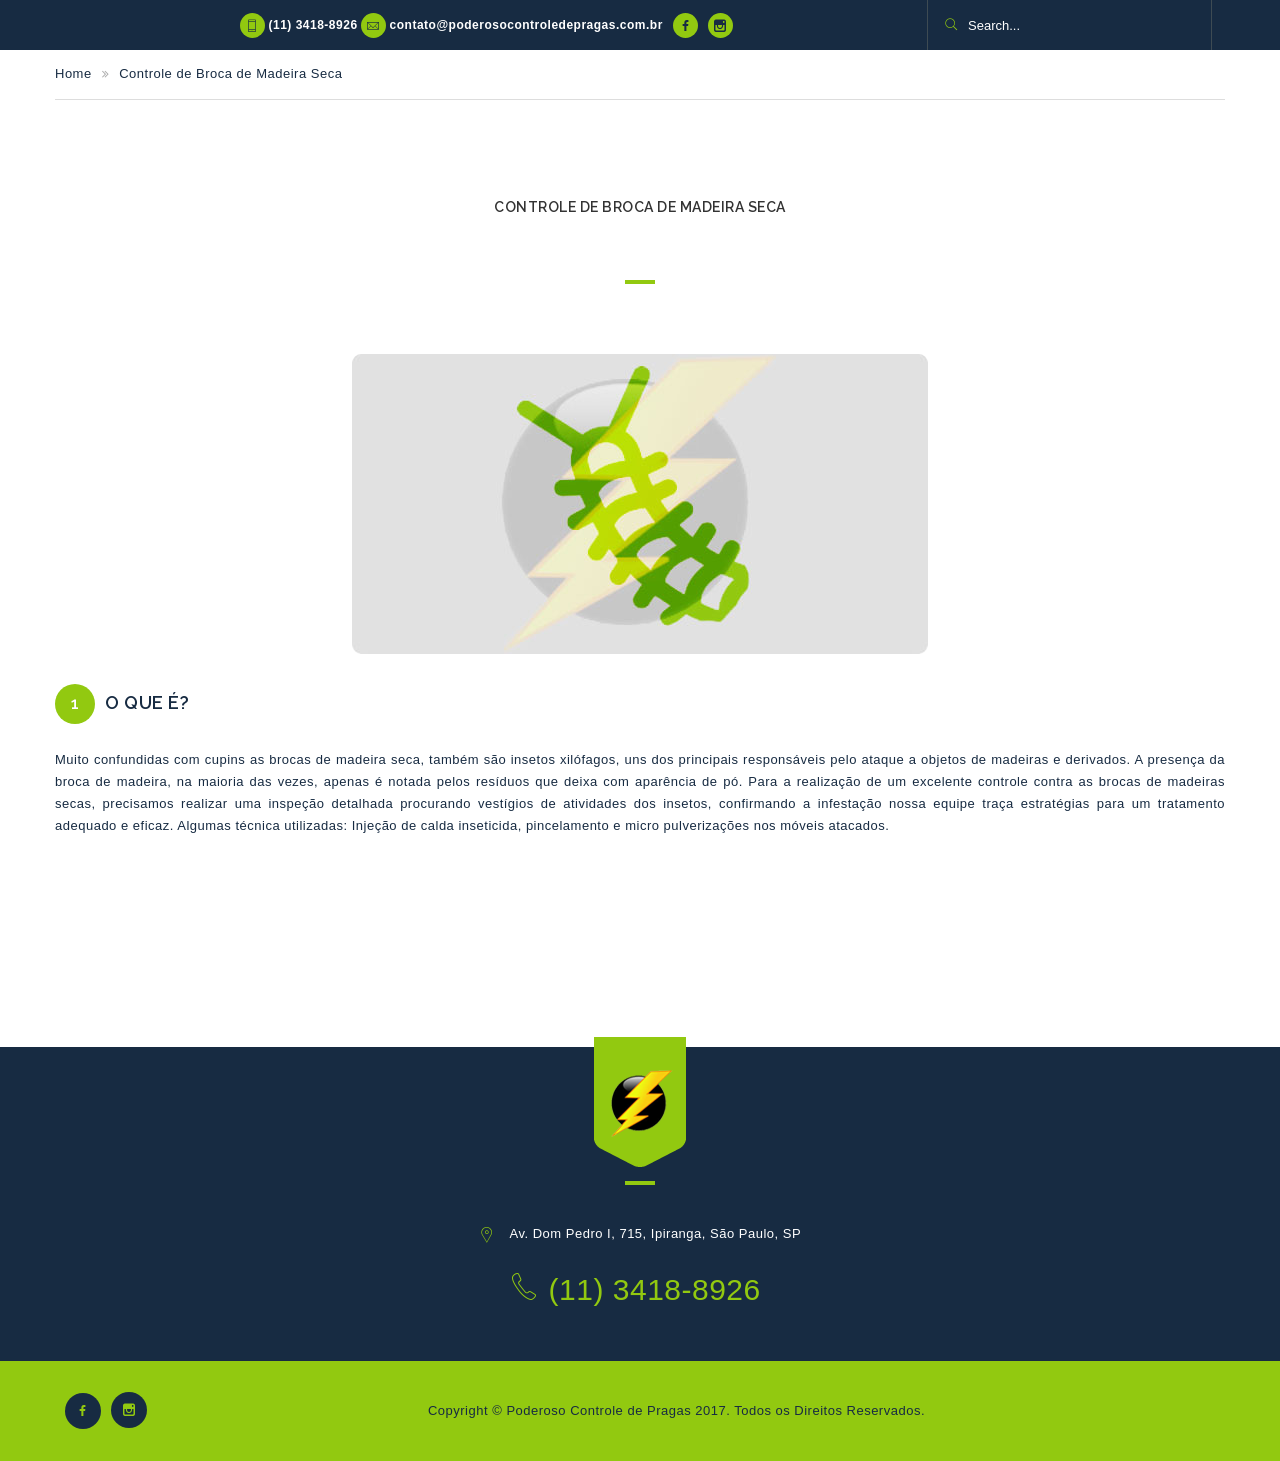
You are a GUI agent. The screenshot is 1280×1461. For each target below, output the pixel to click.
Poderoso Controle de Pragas (598, 1410)
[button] (950, 26)
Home (73, 73)
